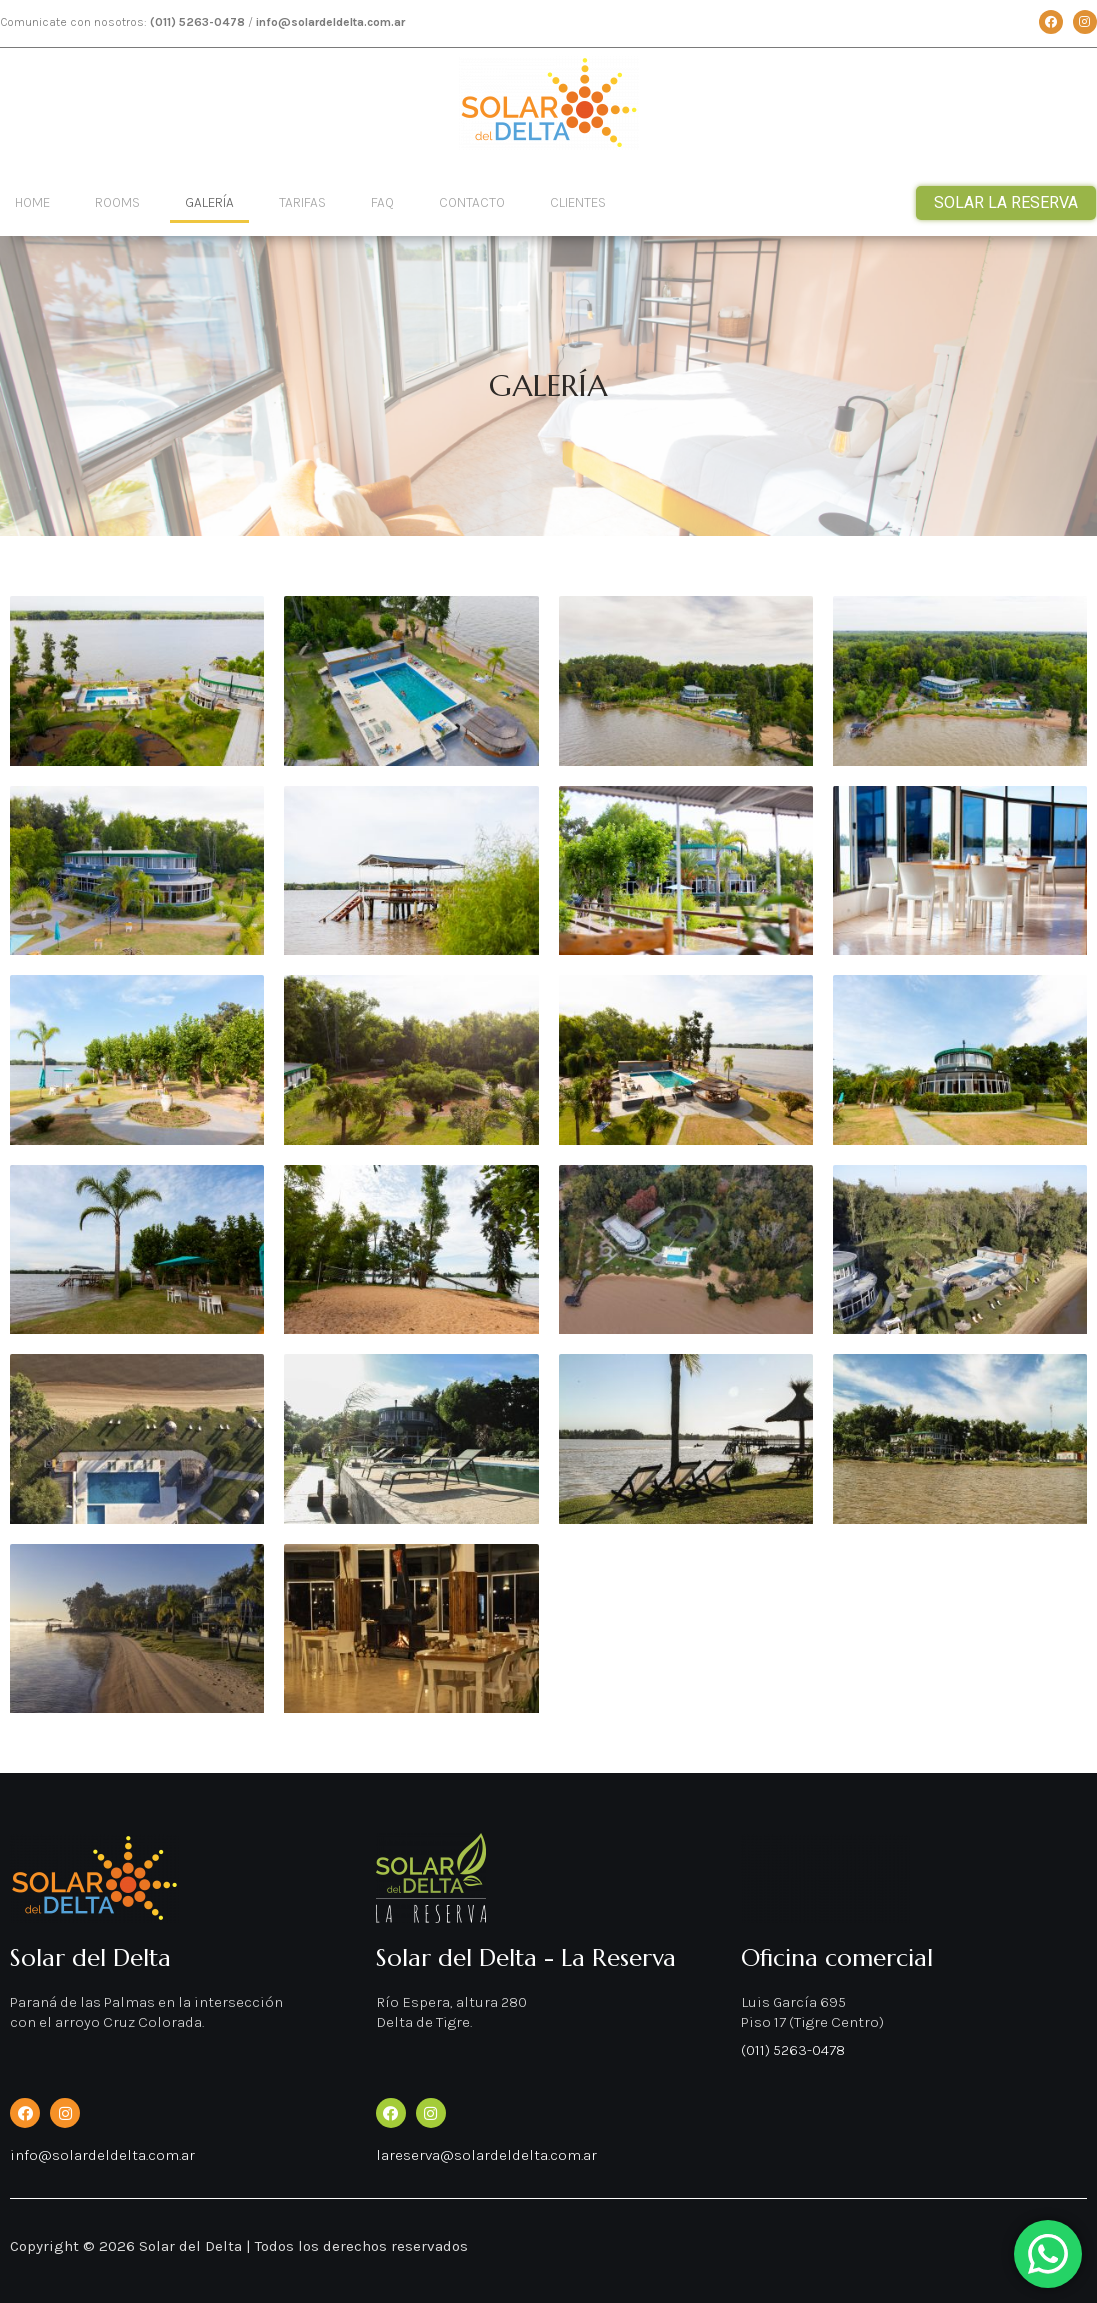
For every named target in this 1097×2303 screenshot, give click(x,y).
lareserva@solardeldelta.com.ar (486, 2155)
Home (32, 202)
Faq (382, 202)
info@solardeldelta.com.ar (102, 2155)
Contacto (472, 202)
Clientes (578, 202)
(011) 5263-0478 (793, 2050)
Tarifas (302, 202)
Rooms (117, 202)
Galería (209, 202)
